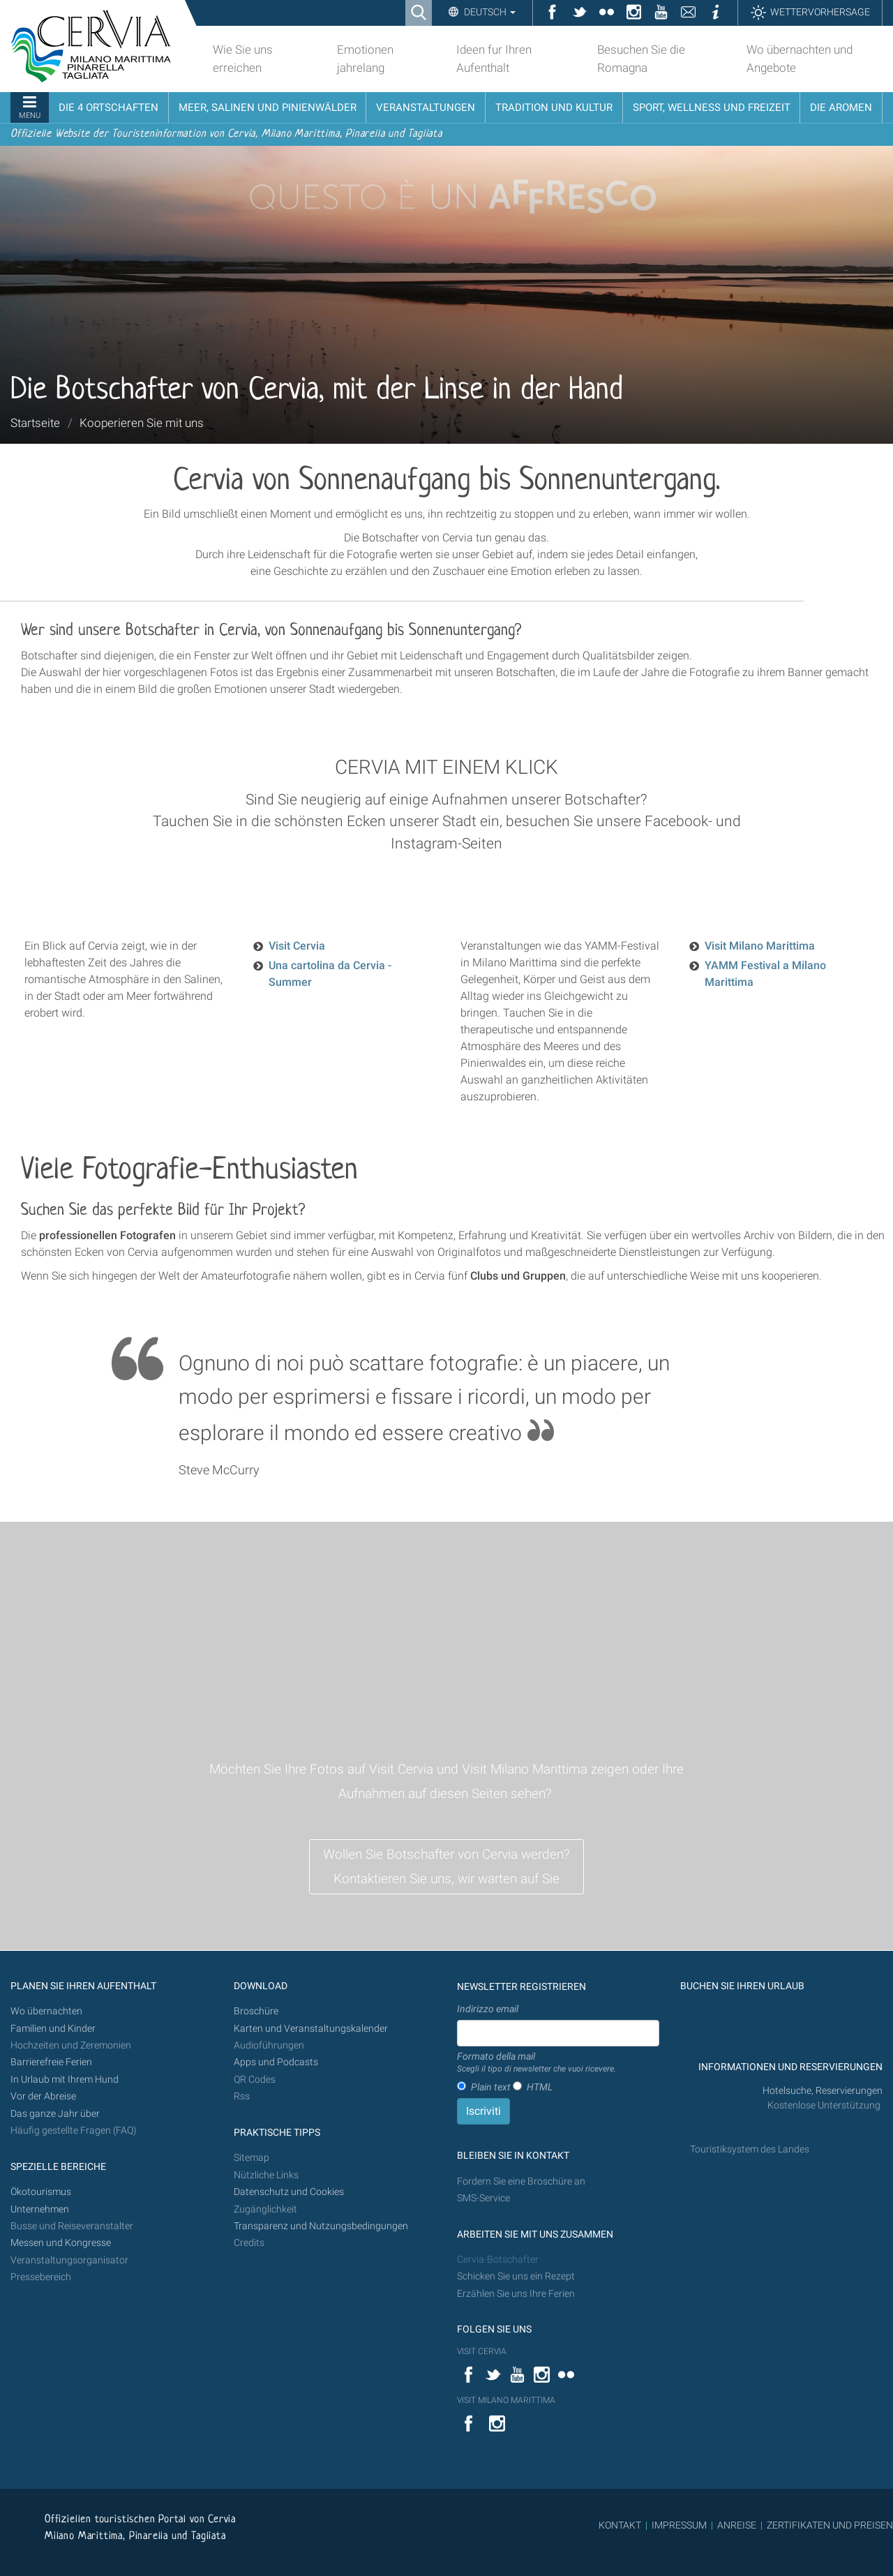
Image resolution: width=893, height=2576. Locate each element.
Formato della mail (536, 2063)
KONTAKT (620, 2525)
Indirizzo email (487, 2008)
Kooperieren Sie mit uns (142, 423)
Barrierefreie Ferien (52, 2062)
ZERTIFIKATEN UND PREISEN (830, 2525)
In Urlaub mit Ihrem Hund (64, 2079)
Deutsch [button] (489, 11)
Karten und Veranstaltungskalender (311, 2029)
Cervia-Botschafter (498, 2260)
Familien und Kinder (53, 2029)
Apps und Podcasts (276, 2062)
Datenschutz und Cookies (290, 2192)
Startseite (35, 423)
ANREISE (736, 2525)
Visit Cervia (297, 945)
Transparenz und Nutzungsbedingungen (321, 2226)
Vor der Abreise (43, 2096)
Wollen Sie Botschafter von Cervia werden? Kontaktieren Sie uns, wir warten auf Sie (446, 1866)
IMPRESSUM (679, 2525)
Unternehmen (39, 2209)
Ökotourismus (40, 2192)
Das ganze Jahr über (55, 2114)
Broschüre (256, 2011)
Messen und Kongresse (60, 2243)
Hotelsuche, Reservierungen (823, 2091)
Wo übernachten (46, 2011)
